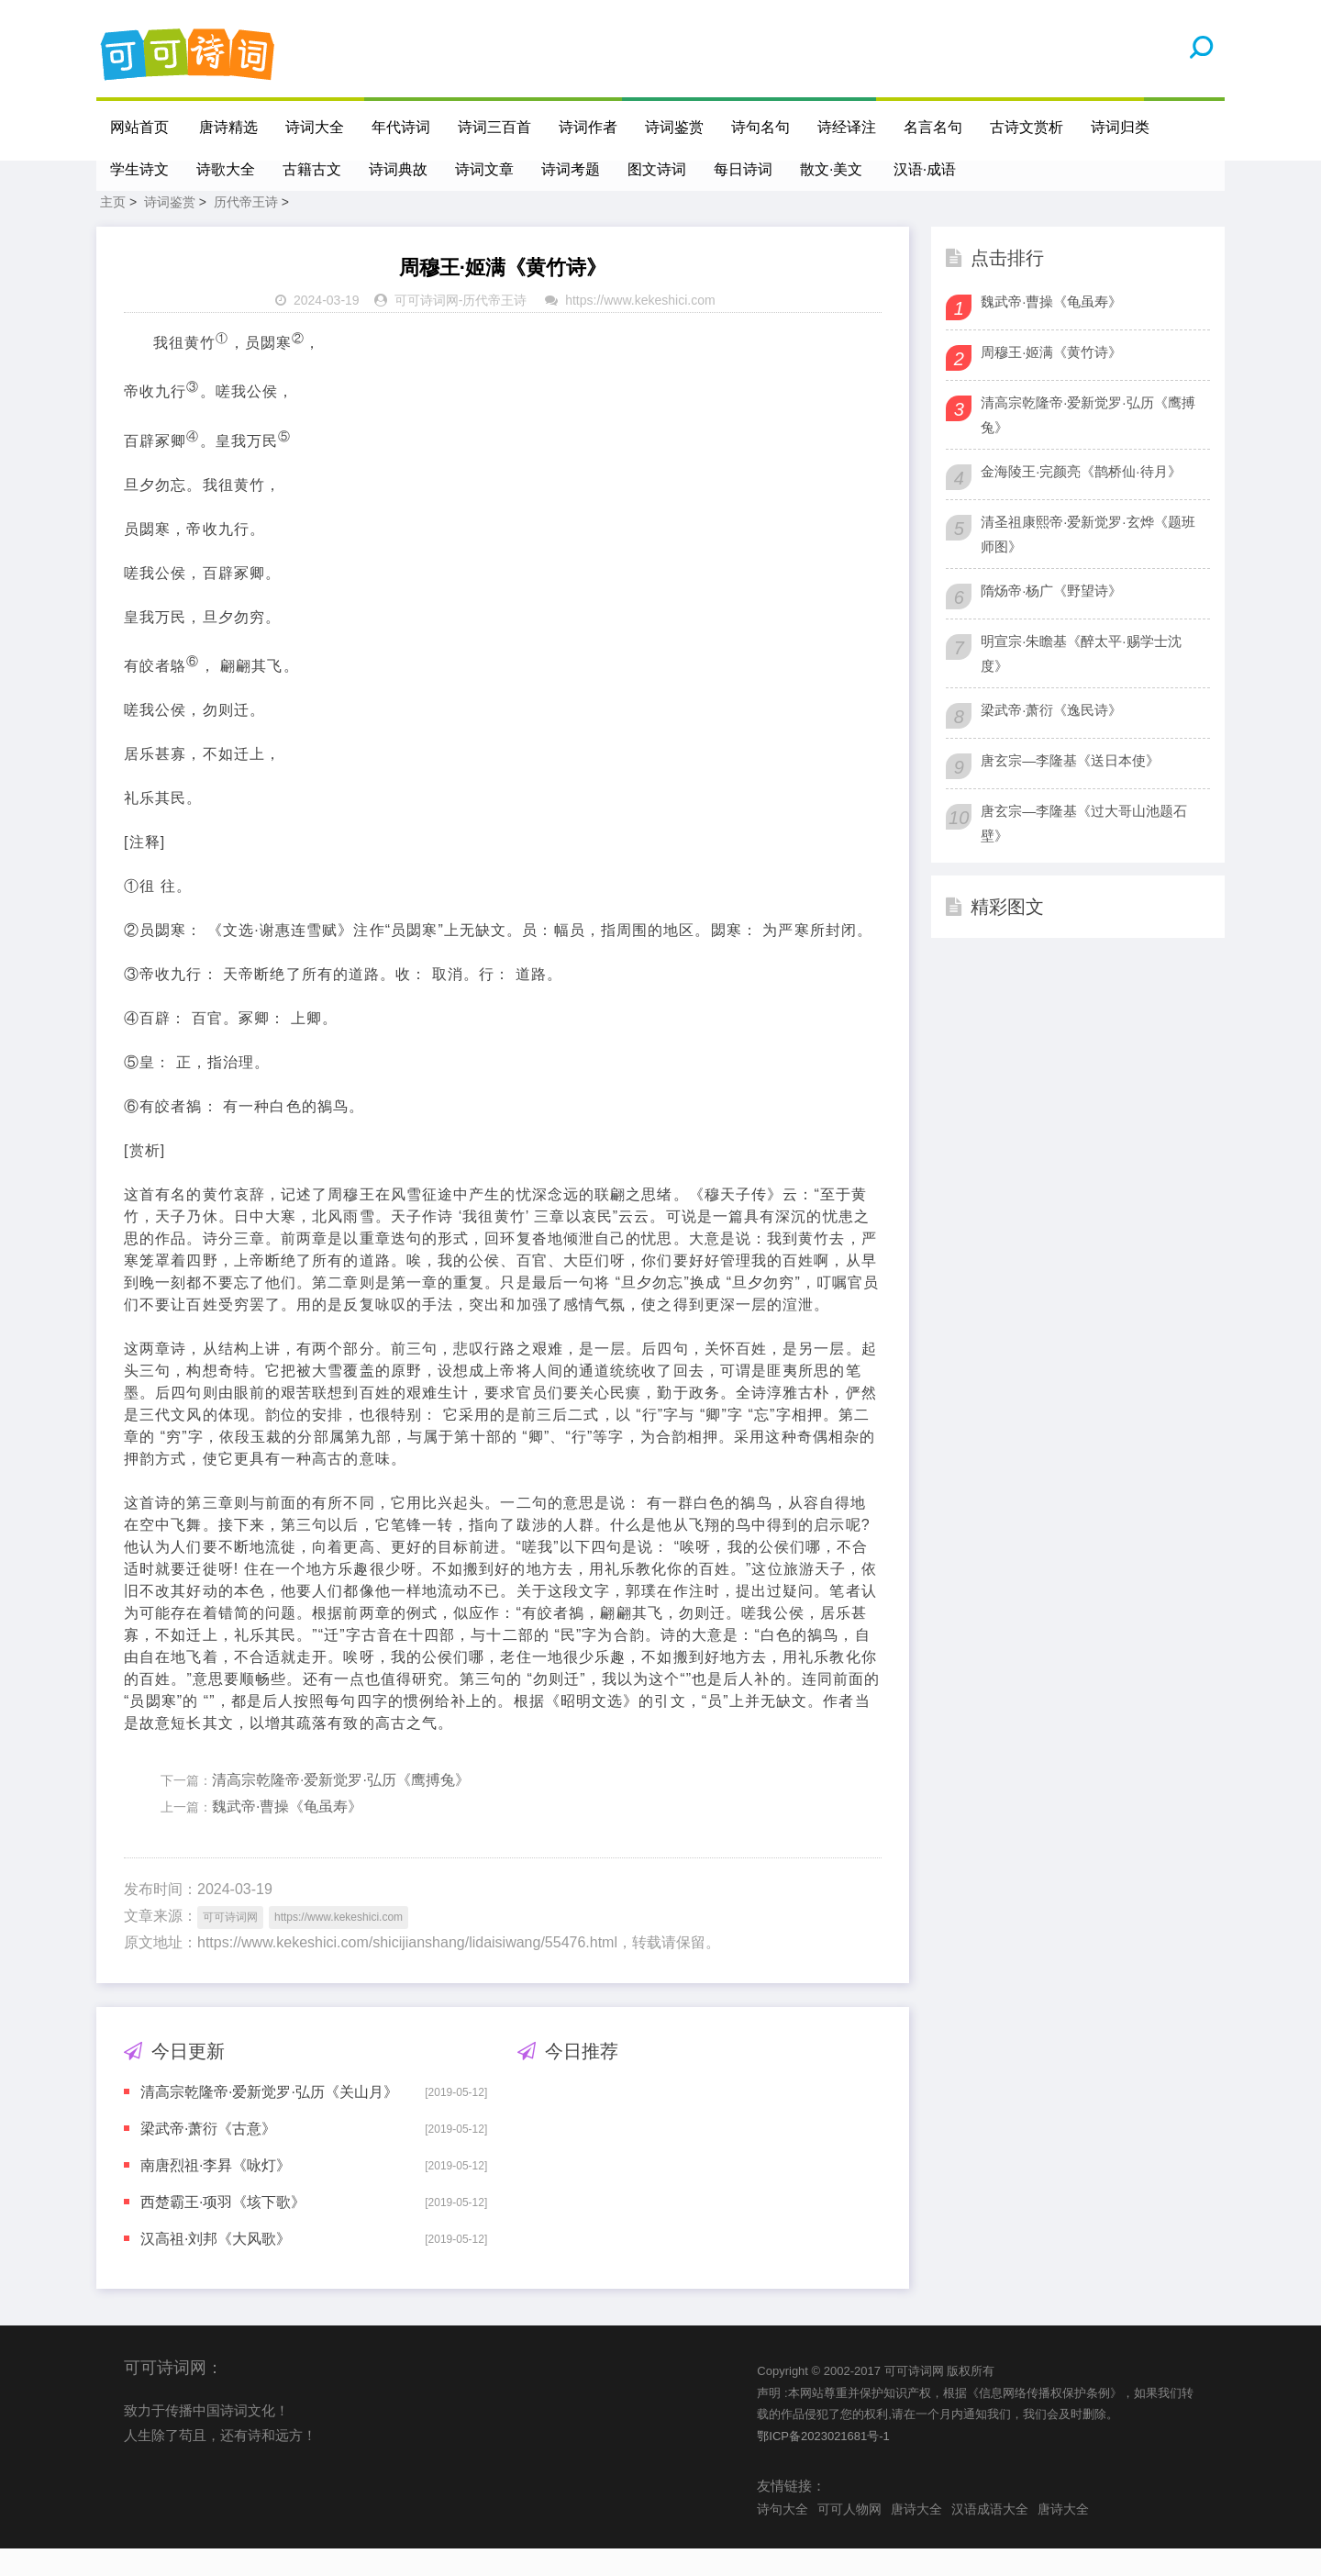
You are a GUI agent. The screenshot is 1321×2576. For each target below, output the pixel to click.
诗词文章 (484, 169)
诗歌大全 (225, 169)
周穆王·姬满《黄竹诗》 (1051, 379)
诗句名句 (761, 127)
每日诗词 (743, 169)
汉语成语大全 (989, 2536)
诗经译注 (847, 127)
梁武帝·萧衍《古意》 (208, 2156)
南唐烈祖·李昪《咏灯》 (215, 2193)
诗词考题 (570, 169)
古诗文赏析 (1027, 127)
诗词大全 (315, 127)
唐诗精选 (229, 127)
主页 (113, 229)
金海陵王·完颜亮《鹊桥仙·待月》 (1081, 499)
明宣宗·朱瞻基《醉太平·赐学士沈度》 (1081, 681)
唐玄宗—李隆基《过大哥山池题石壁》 (1084, 851)
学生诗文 (139, 169)
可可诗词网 (426, 327)
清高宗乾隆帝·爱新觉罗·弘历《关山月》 (269, 2119)
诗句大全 (782, 2536)
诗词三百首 (495, 127)
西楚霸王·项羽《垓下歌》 (222, 2229)
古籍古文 (312, 169)
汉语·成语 (925, 169)
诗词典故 (398, 169)
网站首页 (139, 127)
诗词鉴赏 (675, 127)
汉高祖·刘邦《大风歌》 (215, 2266)
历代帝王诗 (246, 229)
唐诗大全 (916, 2536)
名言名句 (934, 127)
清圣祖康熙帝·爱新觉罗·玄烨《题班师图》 (1087, 561)
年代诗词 (401, 127)
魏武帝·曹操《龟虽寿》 (287, 1834)
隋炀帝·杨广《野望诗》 (1051, 618)
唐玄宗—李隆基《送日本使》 (1070, 788)
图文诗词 (656, 169)
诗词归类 (1121, 127)
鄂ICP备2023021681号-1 (823, 2463)
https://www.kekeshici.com (640, 327)
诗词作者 (589, 127)
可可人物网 (849, 2536)
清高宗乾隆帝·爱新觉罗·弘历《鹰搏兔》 (341, 1807)
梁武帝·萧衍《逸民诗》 (1051, 737)
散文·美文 (831, 169)
